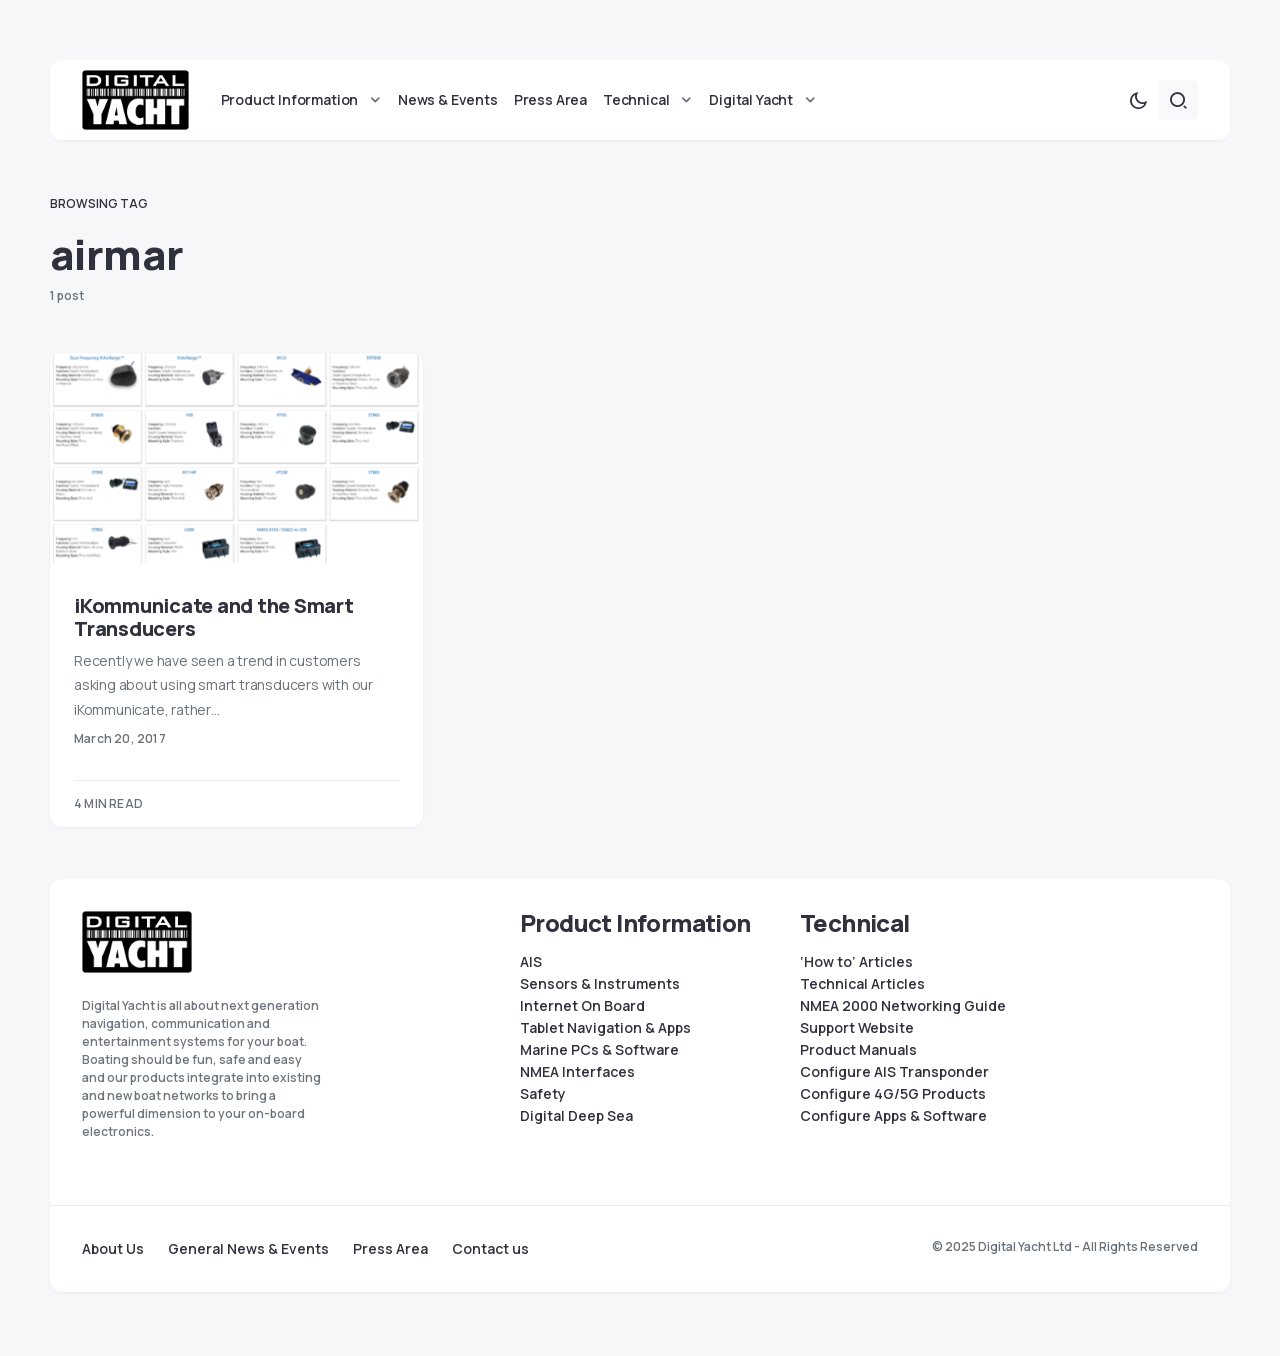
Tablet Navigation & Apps (605, 1028)
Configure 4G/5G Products (893, 1094)
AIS (531, 962)
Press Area (390, 1249)
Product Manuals (858, 1050)
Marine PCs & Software (599, 1050)
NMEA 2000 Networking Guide (903, 1006)
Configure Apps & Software (893, 1116)
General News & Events (248, 1249)
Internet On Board (582, 1006)
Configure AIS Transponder (894, 1072)
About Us (113, 1249)
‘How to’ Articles (856, 962)
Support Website (857, 1028)
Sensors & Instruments (600, 984)
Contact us (490, 1249)
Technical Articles (862, 984)
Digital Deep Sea (576, 1116)
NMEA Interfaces (577, 1072)
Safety (543, 1094)
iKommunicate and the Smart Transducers (214, 621)
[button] (1138, 104)
